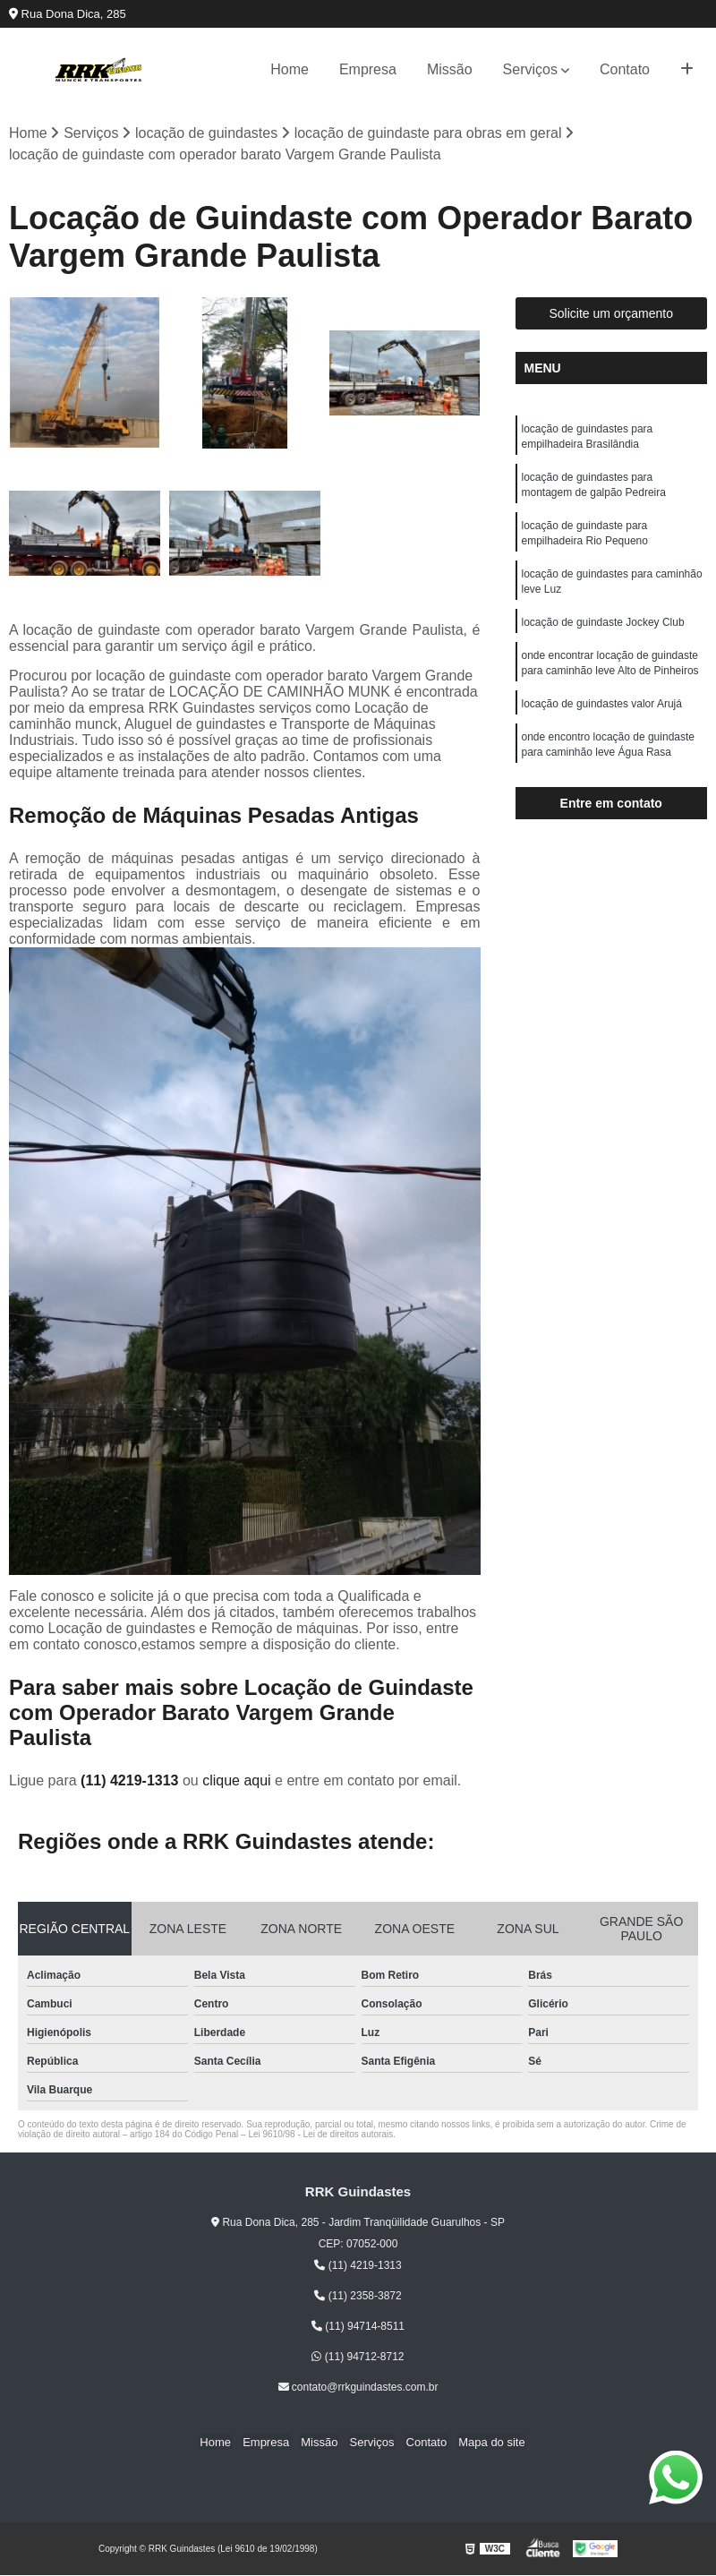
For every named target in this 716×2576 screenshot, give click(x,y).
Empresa (367, 69)
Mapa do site (484, 2443)
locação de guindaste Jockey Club (603, 630)
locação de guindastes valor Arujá (602, 714)
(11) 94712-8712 (357, 2357)
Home (289, 69)
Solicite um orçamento (611, 314)
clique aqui (236, 1781)
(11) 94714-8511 (358, 2327)
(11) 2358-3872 (357, 2296)
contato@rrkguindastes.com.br (358, 2388)
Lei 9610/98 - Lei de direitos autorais (320, 2135)
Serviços (530, 69)
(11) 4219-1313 (132, 1781)
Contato (625, 69)
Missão (450, 69)
